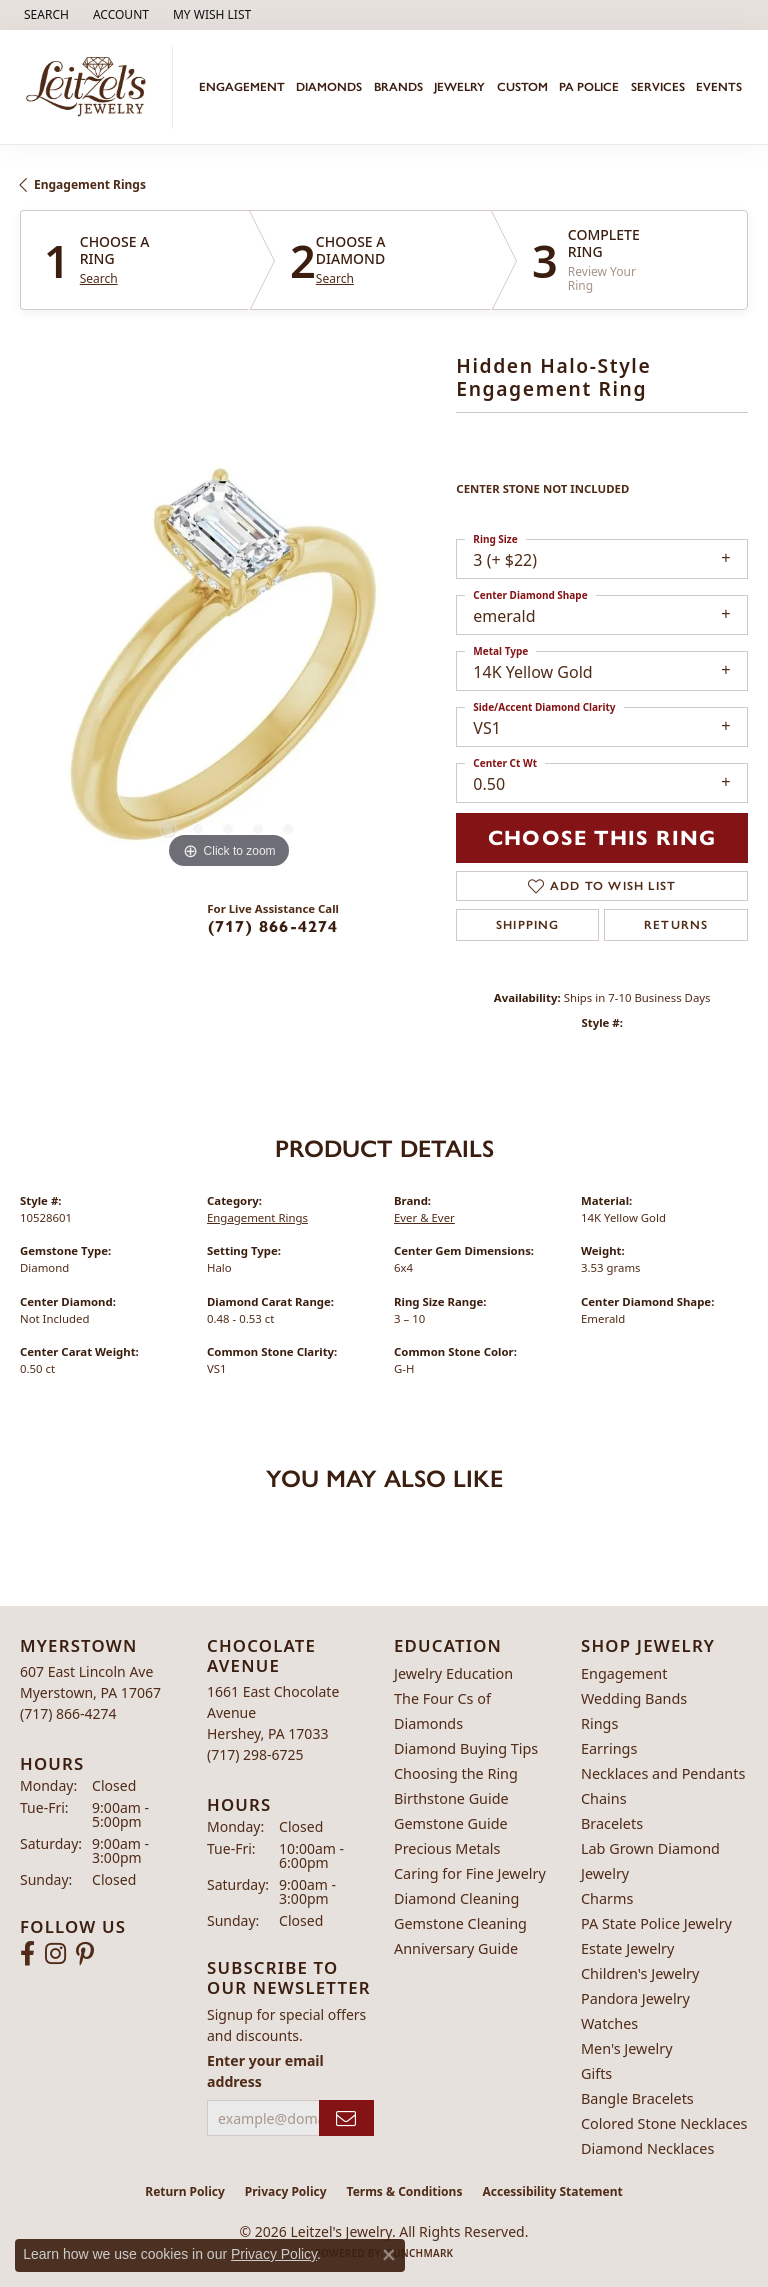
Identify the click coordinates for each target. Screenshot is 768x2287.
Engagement (242, 87)
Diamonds (329, 87)
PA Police (589, 87)
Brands (398, 87)
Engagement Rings (90, 184)
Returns (676, 925)
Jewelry (459, 87)
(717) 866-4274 (273, 926)
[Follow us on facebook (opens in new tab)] (27, 1954)
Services (658, 87)
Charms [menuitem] (607, 1898)
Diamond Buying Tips (466, 1748)
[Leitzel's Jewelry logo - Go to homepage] (91, 87)
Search (99, 279)
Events (719, 87)
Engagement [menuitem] (624, 1673)
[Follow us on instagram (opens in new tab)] (55, 1954)
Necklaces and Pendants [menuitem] (663, 1773)
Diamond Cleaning (456, 1898)
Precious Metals (447, 1848)
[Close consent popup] (389, 2255)
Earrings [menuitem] (609, 1748)
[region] (228, 666)
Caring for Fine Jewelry (470, 1873)
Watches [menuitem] (609, 2023)
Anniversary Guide (456, 1948)
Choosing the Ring (456, 1773)
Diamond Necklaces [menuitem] (647, 2148)
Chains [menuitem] (604, 1798)
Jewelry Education (453, 1673)
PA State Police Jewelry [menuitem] (656, 1923)
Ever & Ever (424, 1217)
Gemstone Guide (451, 1823)
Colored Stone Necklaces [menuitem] (664, 2123)
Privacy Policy (286, 2191)
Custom (522, 87)
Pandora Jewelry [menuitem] (635, 1998)
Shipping (528, 925)
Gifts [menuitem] (596, 2073)
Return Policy (185, 2191)
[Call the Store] (68, 1713)
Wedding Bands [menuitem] (634, 1698)
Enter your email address (265, 2071)
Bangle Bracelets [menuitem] (637, 2098)
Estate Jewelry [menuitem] (627, 1948)
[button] (44, 15)
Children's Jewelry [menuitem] (640, 1973)
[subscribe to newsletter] (346, 2118)
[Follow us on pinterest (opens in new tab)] (85, 1954)
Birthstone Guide (451, 1798)
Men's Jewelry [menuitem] (627, 2048)
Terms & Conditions (405, 2191)
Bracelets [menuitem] (612, 1823)
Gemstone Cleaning (460, 1923)
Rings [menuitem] (599, 1723)
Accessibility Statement (552, 2191)
